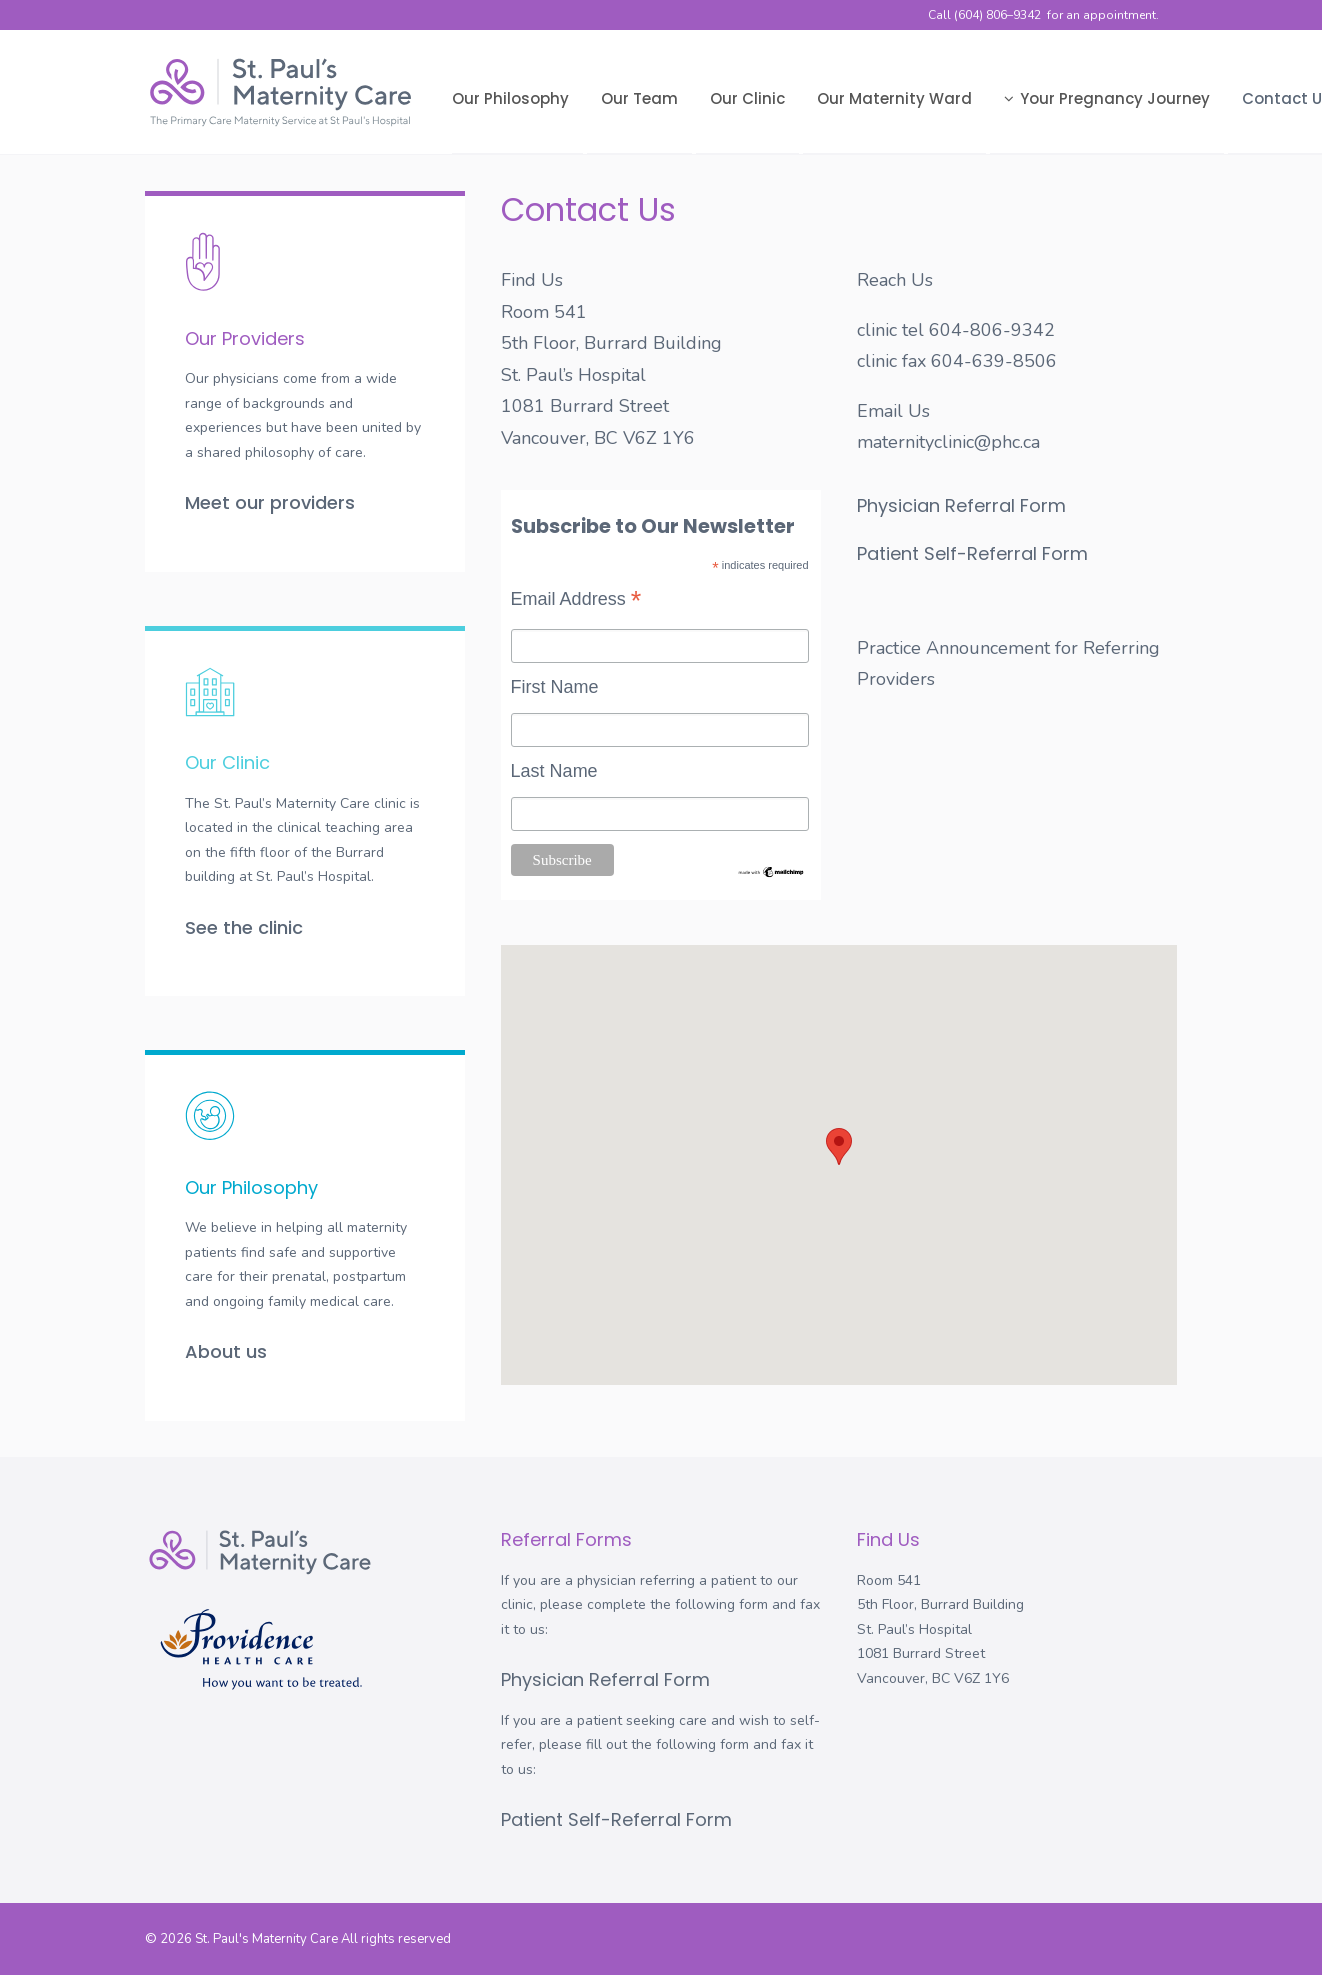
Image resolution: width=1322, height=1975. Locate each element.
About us (226, 1351)
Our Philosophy (510, 98)
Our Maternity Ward (894, 98)
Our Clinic (747, 98)
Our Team (639, 98)
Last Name (554, 771)
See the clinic (244, 927)
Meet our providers (270, 502)
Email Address (576, 601)
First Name (555, 687)
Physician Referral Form (961, 505)
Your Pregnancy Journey (1107, 98)
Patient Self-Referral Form (972, 553)
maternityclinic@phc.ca (948, 442)
